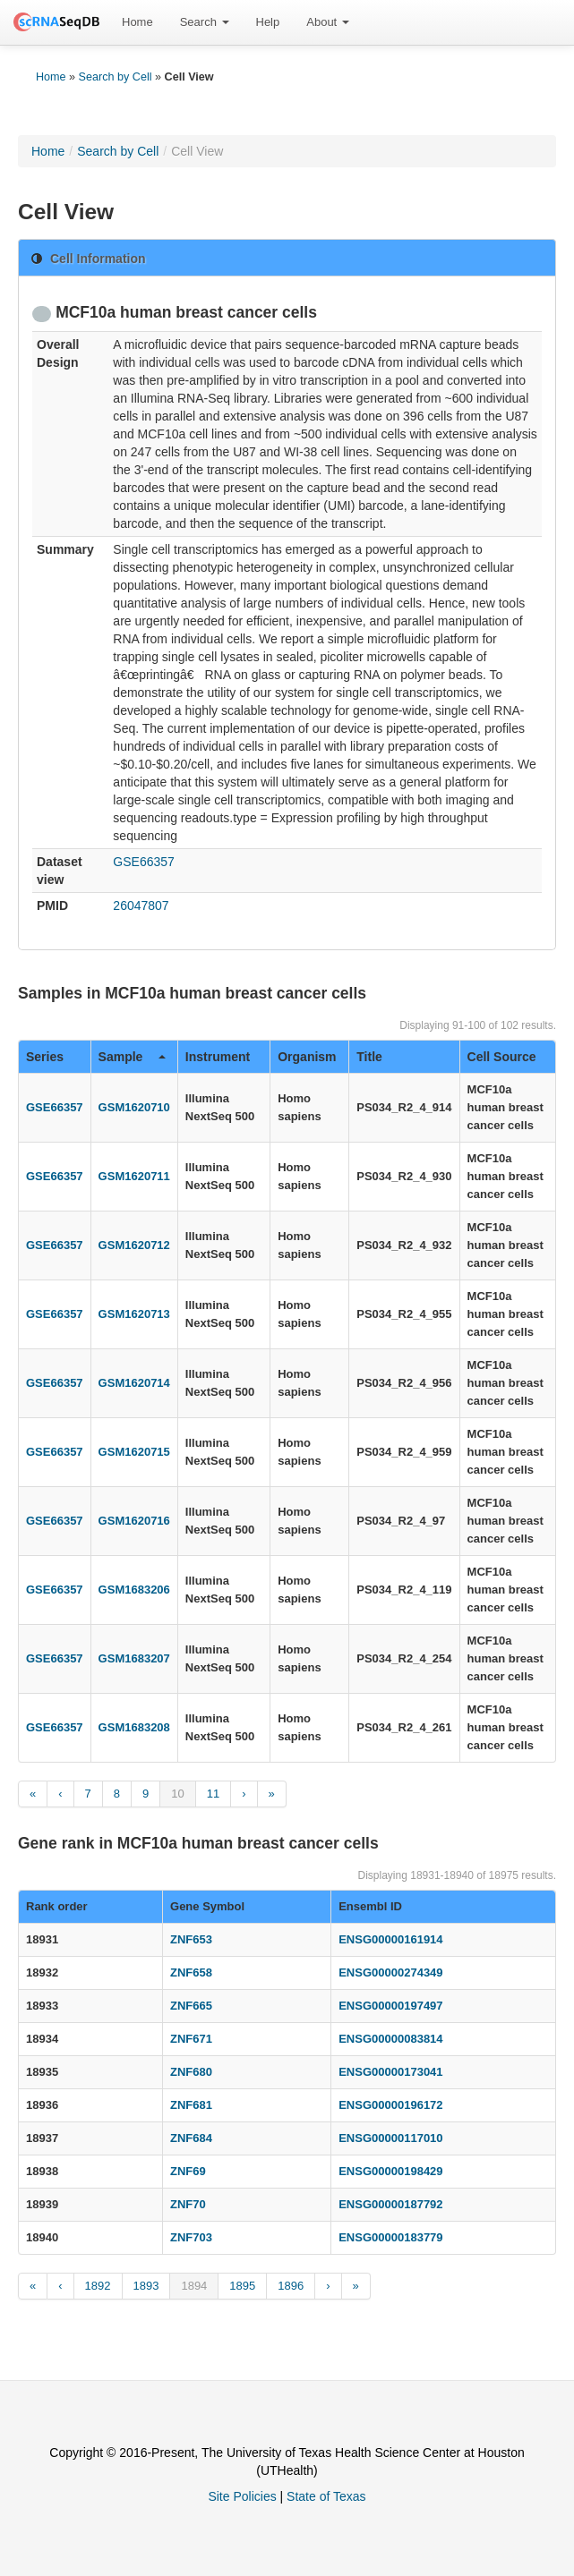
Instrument (217, 1057)
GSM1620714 (134, 1383)
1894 (194, 2285)
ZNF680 (191, 2072)
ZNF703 (191, 2237)
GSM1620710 (134, 1107)
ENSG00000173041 (390, 2072)
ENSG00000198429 (390, 2171)
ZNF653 (191, 1939)
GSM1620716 (134, 1520)
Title (369, 1057)
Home (137, 22)
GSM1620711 (134, 1176)
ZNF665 (191, 2005)
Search (204, 22)
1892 (98, 2285)
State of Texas (326, 2496)
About (327, 22)
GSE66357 (144, 861)
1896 (291, 2285)
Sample (132, 1057)
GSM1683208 (134, 1727)
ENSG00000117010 (390, 2138)
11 (213, 1793)
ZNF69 (188, 2171)
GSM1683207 (134, 1658)
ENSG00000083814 (390, 2038)
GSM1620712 (134, 1245)
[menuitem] (137, 22)
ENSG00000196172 (390, 2105)
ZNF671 (191, 2038)
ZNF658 (191, 1972)
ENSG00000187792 (390, 2204)
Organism (307, 1057)
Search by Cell (115, 77)
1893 (146, 2285)
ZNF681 (191, 2105)
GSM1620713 (134, 1314)
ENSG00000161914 (390, 1939)
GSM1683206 (134, 1589)
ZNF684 (191, 2138)
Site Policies (242, 2496)
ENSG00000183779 (390, 2237)
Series (45, 1057)
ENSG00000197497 (390, 2005)
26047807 (140, 905)
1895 (242, 2285)
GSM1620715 (134, 1451)
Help (268, 22)
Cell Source (501, 1057)
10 (177, 1793)
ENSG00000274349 (390, 1972)
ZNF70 (188, 2204)
